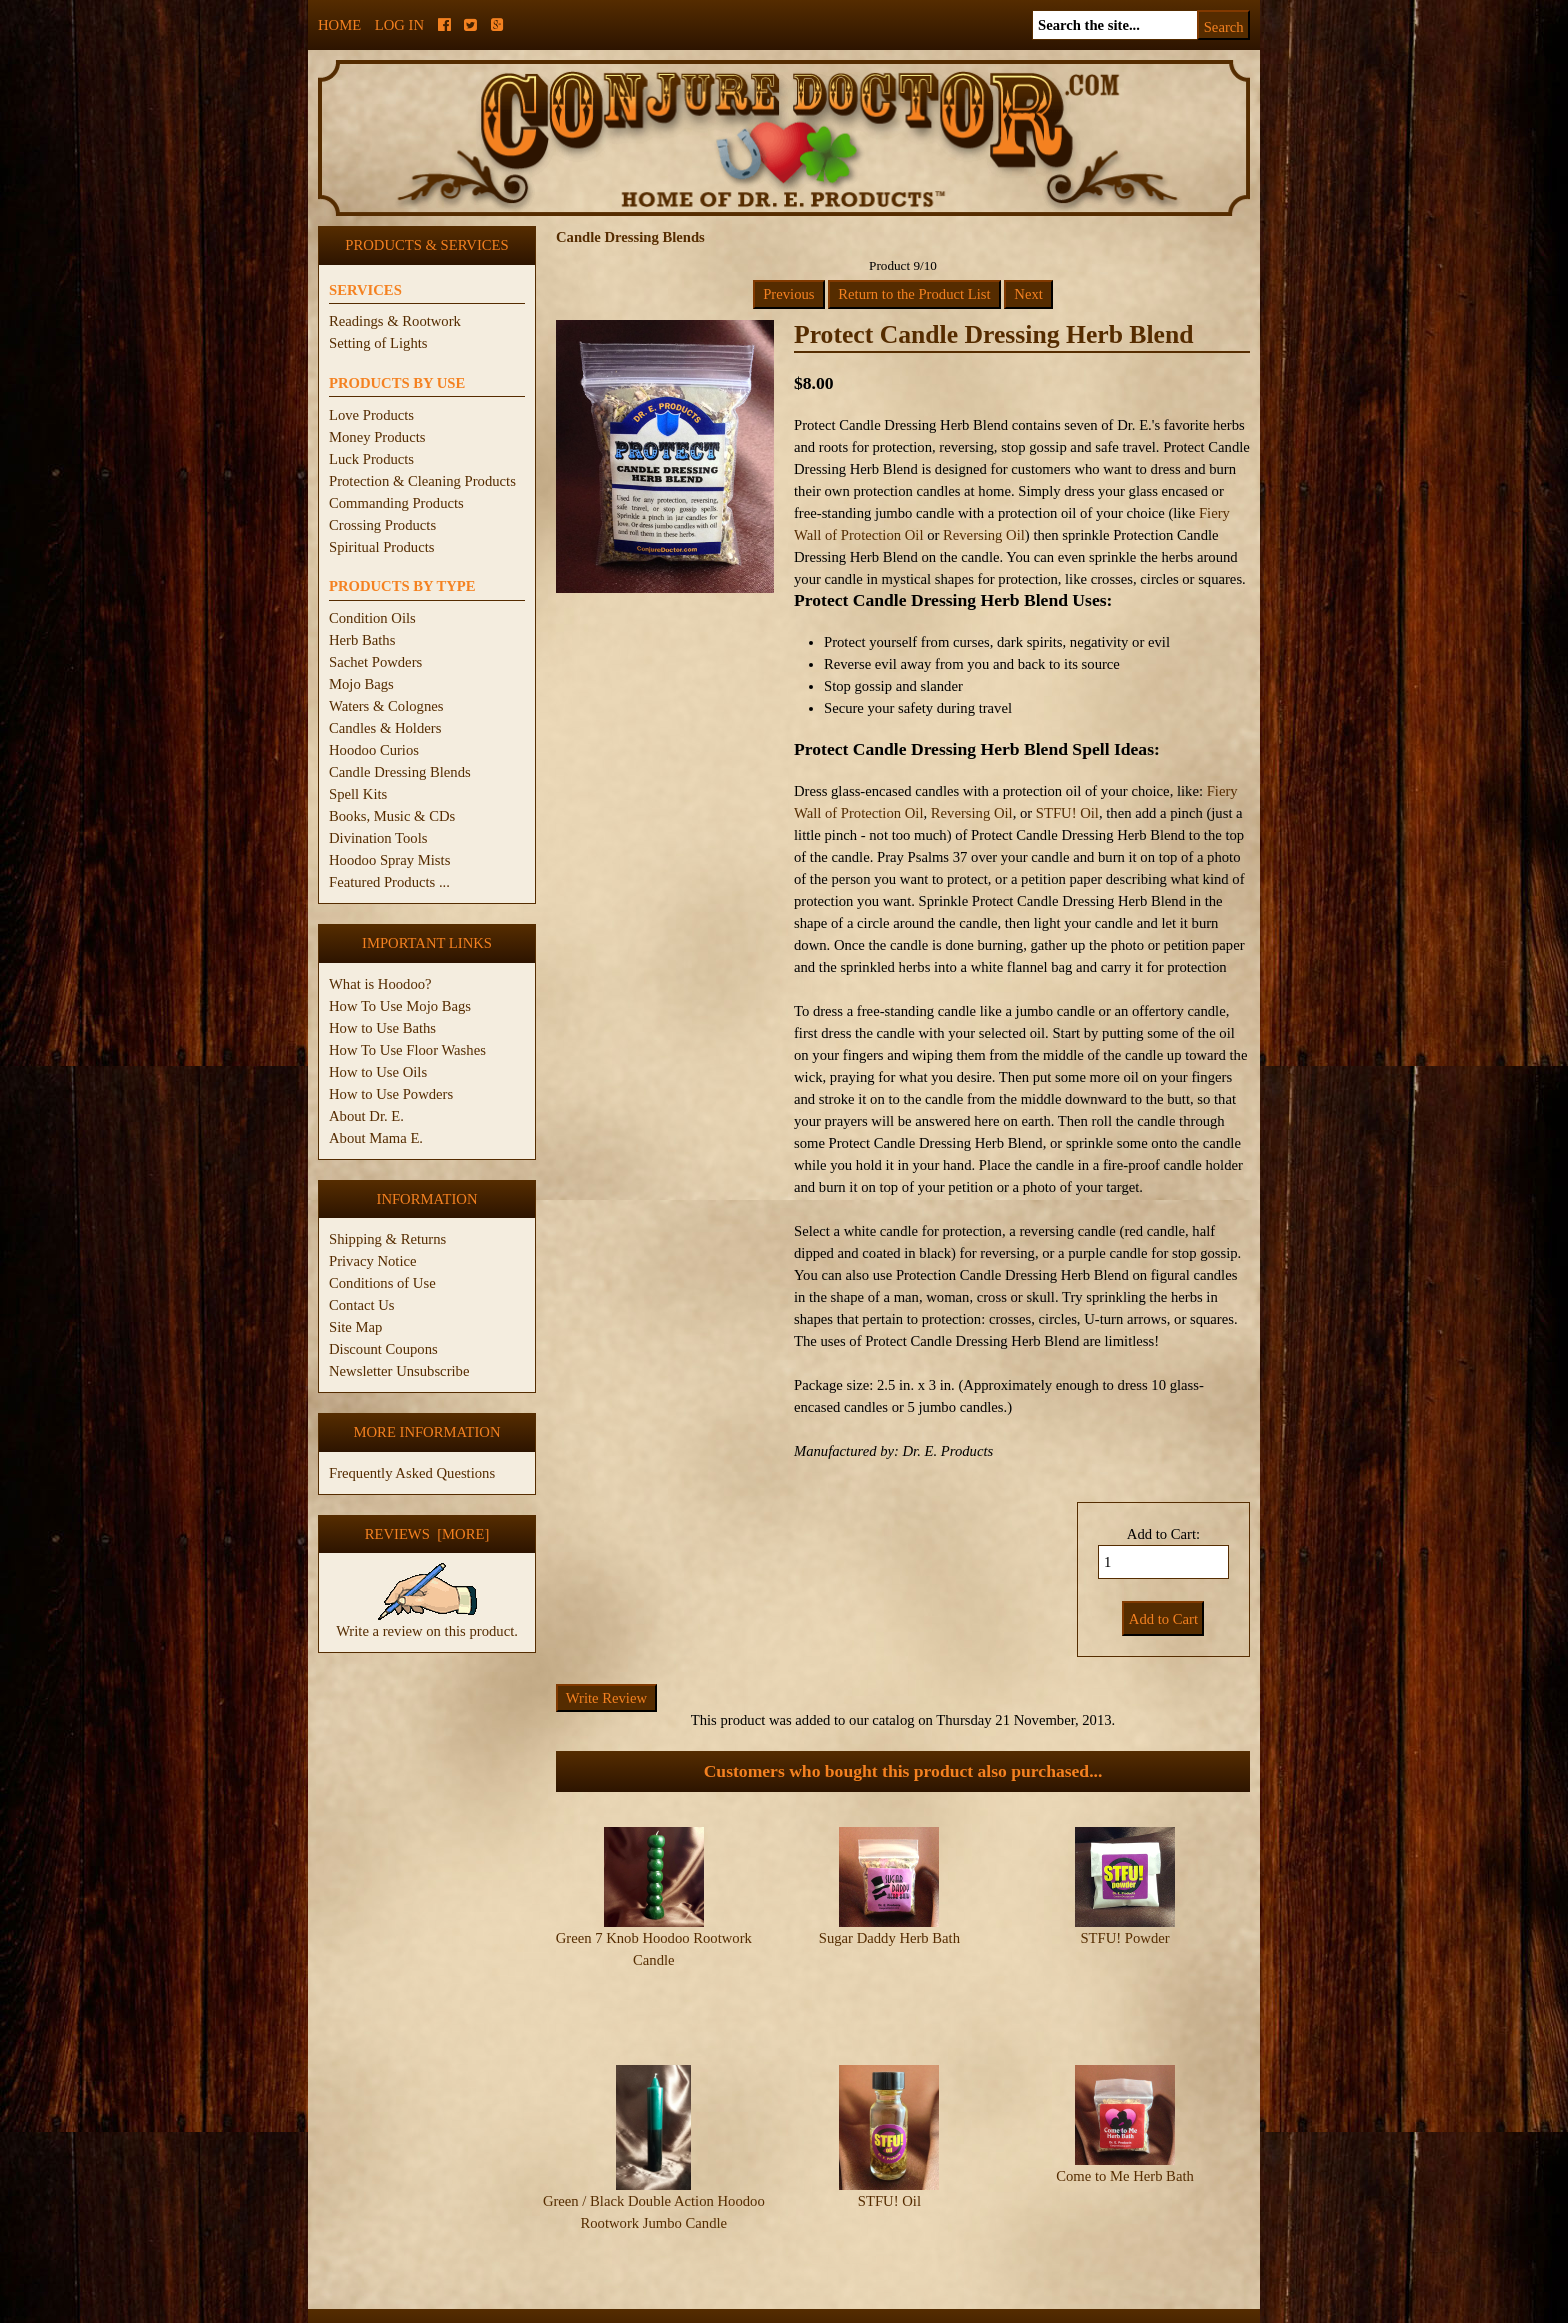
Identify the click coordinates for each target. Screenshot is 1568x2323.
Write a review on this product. (427, 1623)
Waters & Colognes (386, 706)
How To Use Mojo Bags (400, 1006)
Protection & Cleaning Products (422, 481)
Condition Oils (372, 618)
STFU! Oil (1067, 813)
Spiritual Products (381, 547)
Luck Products (371, 459)
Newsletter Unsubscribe (399, 1371)
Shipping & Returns (387, 1239)
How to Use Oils (378, 1072)
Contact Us (362, 1305)
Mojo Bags (361, 684)
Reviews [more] (427, 1534)
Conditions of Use (382, 1283)
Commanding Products (396, 503)
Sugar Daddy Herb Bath (889, 1938)
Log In (399, 25)
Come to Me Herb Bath (1125, 2136)
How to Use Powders (391, 1094)
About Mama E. (376, 1138)
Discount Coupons (383, 1349)
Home (339, 25)
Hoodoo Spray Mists (389, 860)
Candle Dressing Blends (400, 772)
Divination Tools (378, 838)
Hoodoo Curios (374, 750)
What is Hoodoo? (380, 984)
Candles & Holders (385, 728)
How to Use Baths (382, 1028)
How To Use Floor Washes (407, 1050)
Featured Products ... (389, 882)
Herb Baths (362, 640)
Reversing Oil (984, 535)
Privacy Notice (373, 1261)
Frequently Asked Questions (412, 1473)
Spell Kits (358, 794)
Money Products (377, 437)
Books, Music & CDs (392, 816)
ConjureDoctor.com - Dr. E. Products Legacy (660, 2311)
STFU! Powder (1124, 1938)
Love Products (371, 415)
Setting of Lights (378, 343)
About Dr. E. (366, 1116)
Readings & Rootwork (395, 321)
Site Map (355, 1327)
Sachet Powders (375, 662)
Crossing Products (382, 525)
